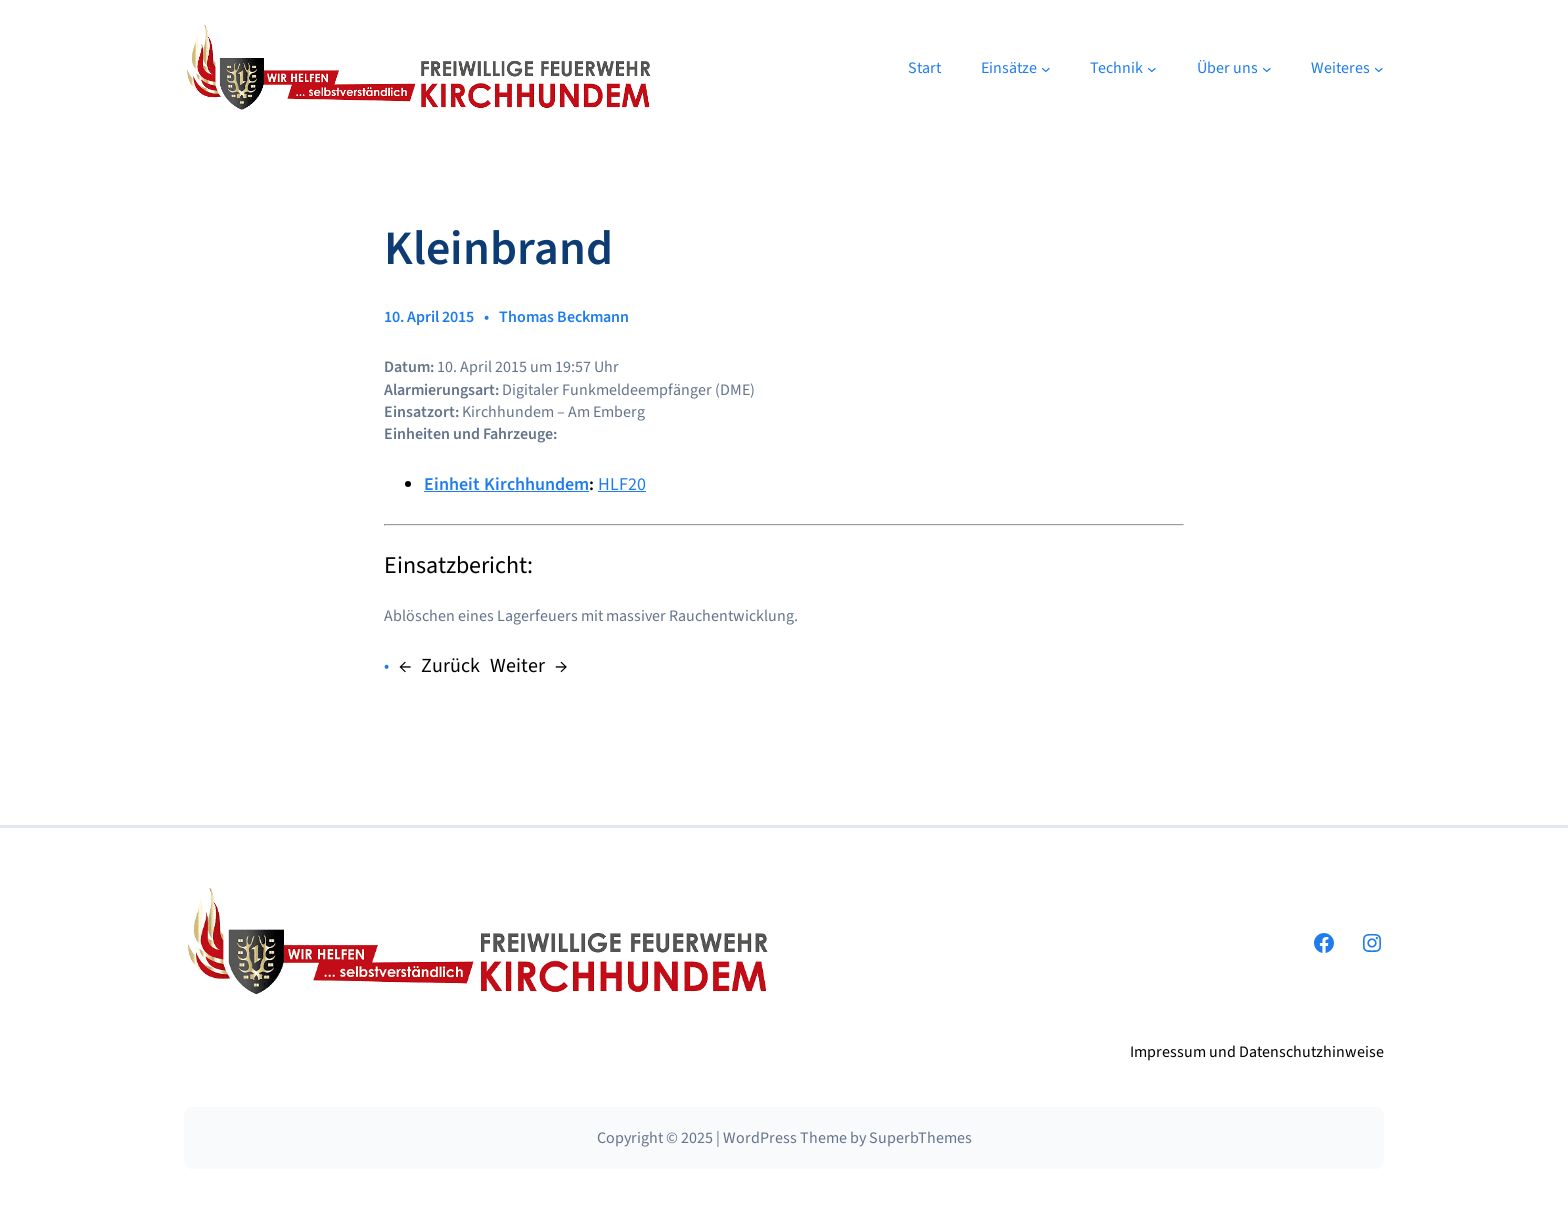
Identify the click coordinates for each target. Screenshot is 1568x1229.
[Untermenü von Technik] (1152, 69)
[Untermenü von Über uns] (1267, 69)
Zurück (450, 666)
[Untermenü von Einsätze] (1046, 69)
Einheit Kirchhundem (506, 484)
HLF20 (622, 484)
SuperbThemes (920, 1138)
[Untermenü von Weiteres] (1379, 69)
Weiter (517, 666)
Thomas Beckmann (564, 317)
